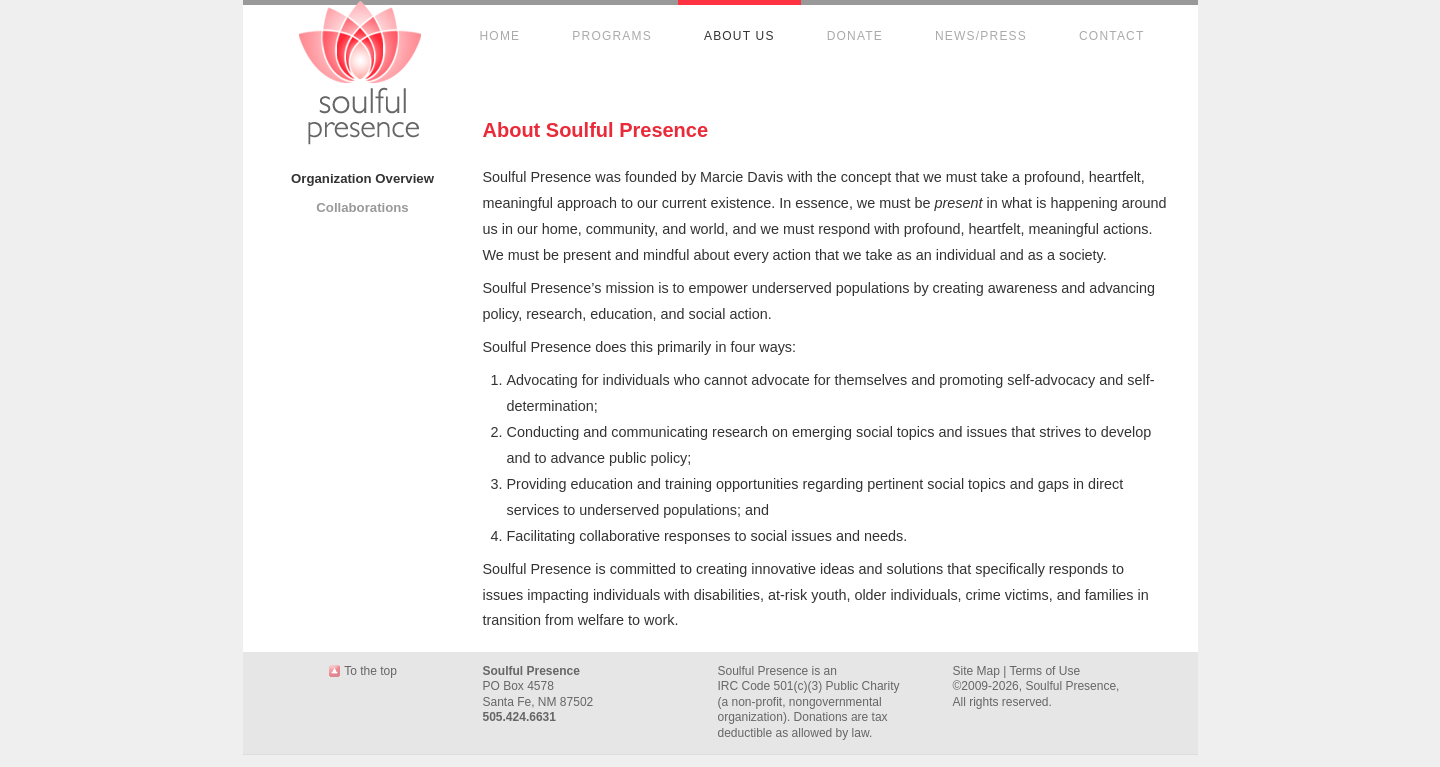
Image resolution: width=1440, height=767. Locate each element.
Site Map (976, 671)
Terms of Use (1044, 671)
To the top (370, 671)
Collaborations (362, 207)
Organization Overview (362, 178)
